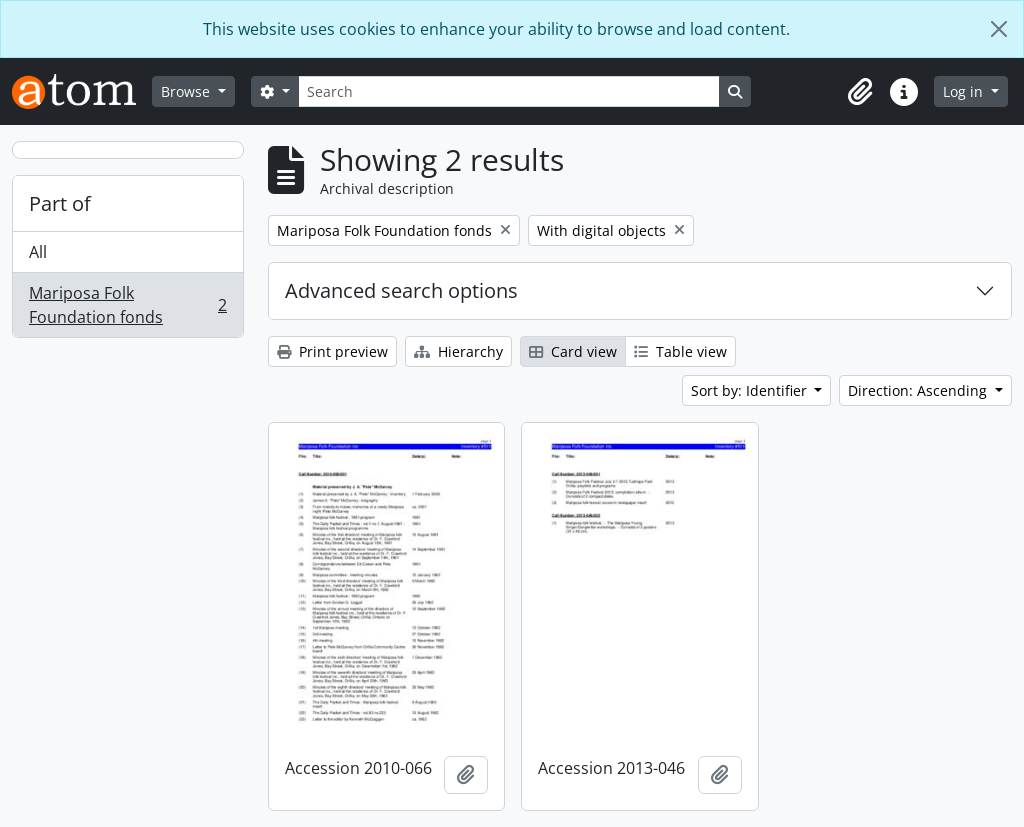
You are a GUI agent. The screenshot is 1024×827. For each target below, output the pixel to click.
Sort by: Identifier (751, 390)
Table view (680, 351)
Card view (573, 351)
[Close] (999, 29)
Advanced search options (401, 290)
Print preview (332, 351)
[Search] (509, 91)
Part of (60, 203)
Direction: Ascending (919, 390)
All (38, 252)
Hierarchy (458, 351)
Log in (965, 91)
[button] (860, 92)
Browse (187, 91)
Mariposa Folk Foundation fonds (127, 305)
